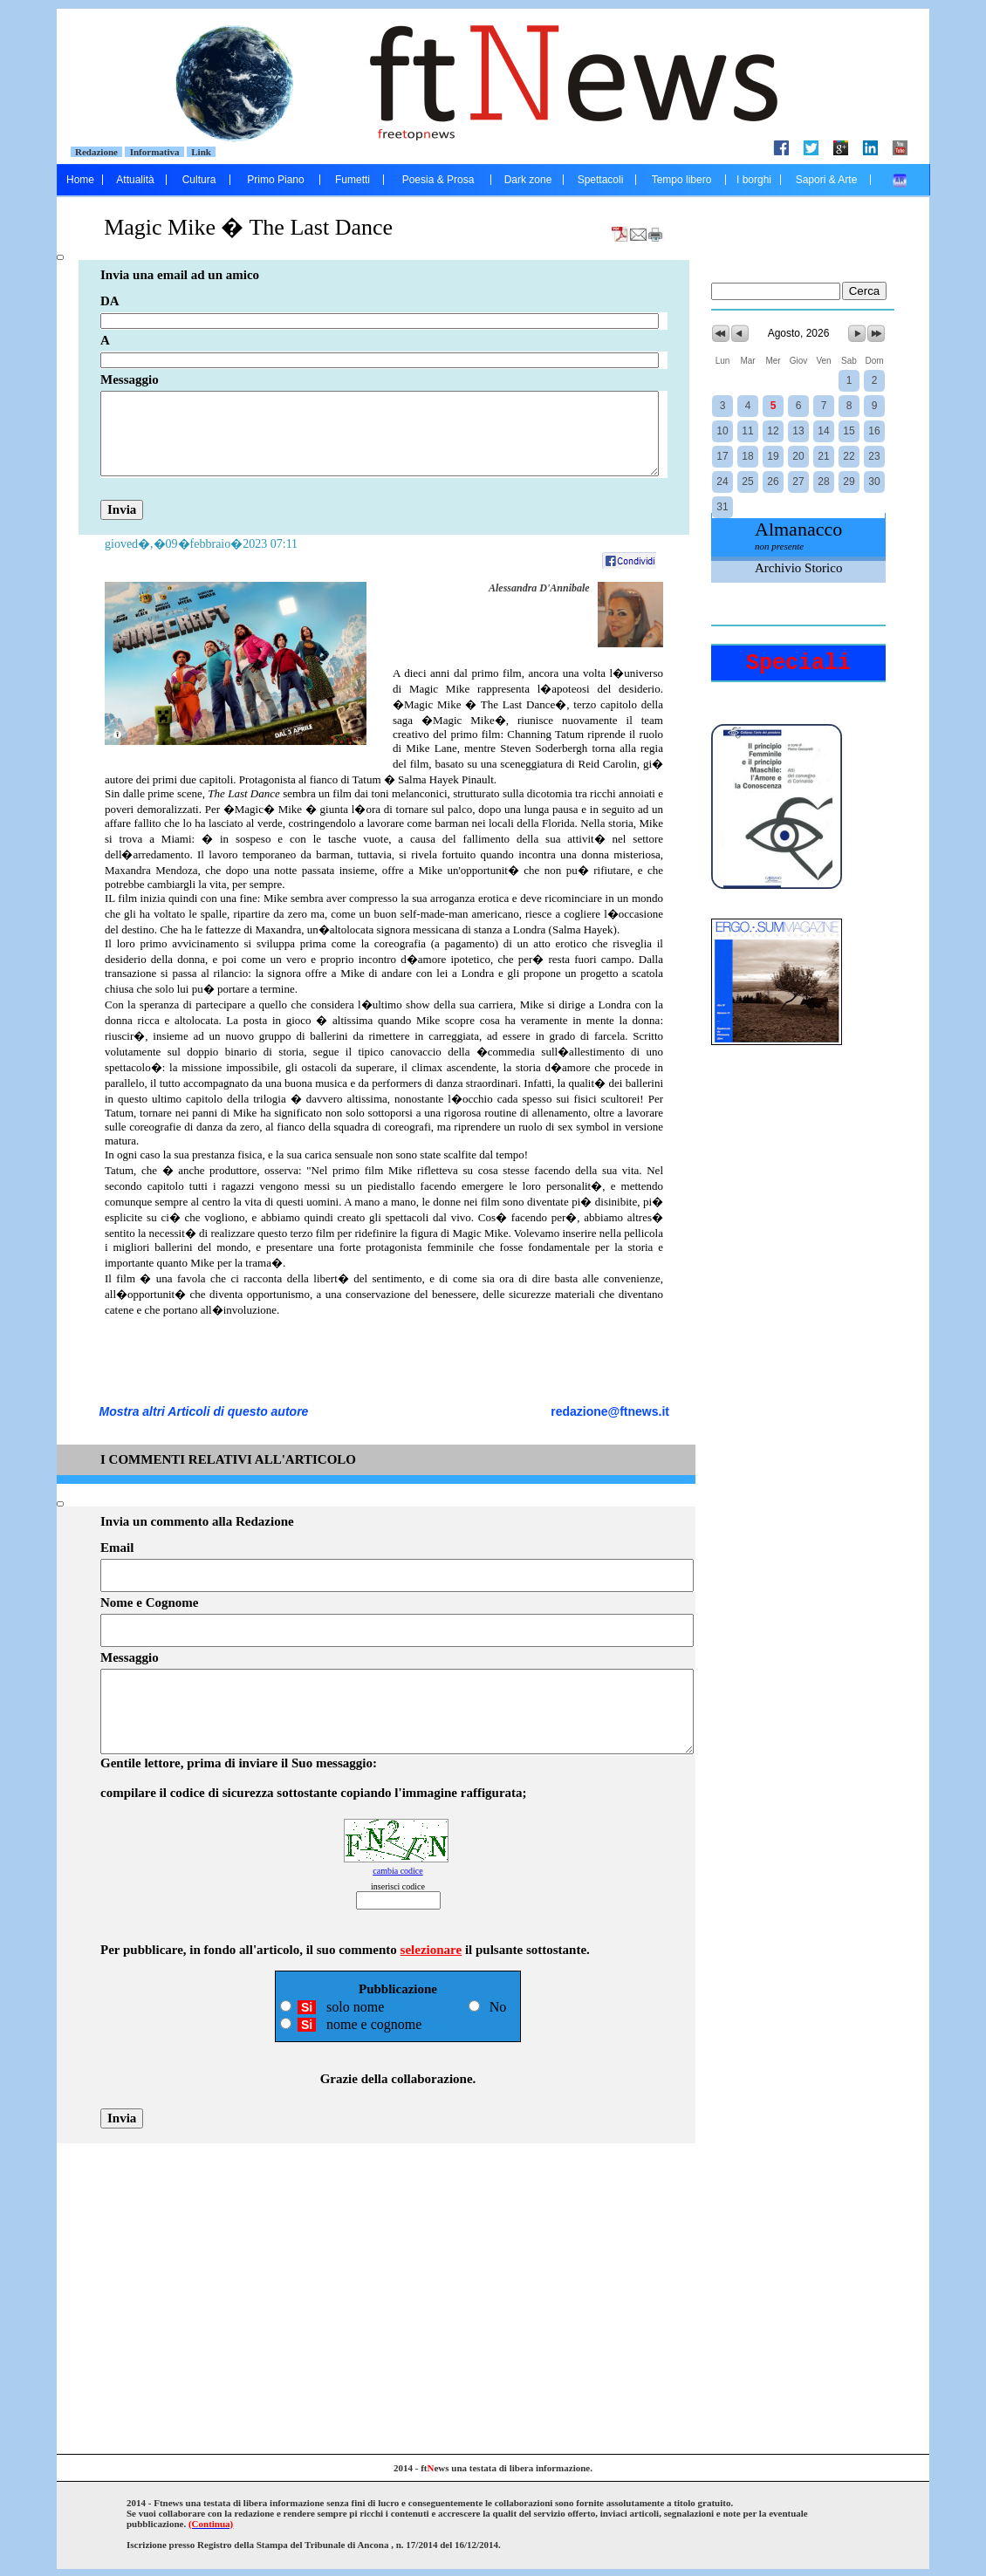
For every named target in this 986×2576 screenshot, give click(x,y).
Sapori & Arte (827, 180)
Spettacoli (601, 180)
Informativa (154, 152)
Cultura (199, 180)
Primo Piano (275, 180)
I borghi (753, 180)
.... (900, 180)
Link (201, 152)
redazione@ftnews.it (610, 1411)
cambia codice (397, 1871)
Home (80, 180)
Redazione (97, 152)
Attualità (135, 180)
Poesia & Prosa (438, 180)
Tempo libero (682, 180)
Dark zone (528, 180)
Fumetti (352, 180)
